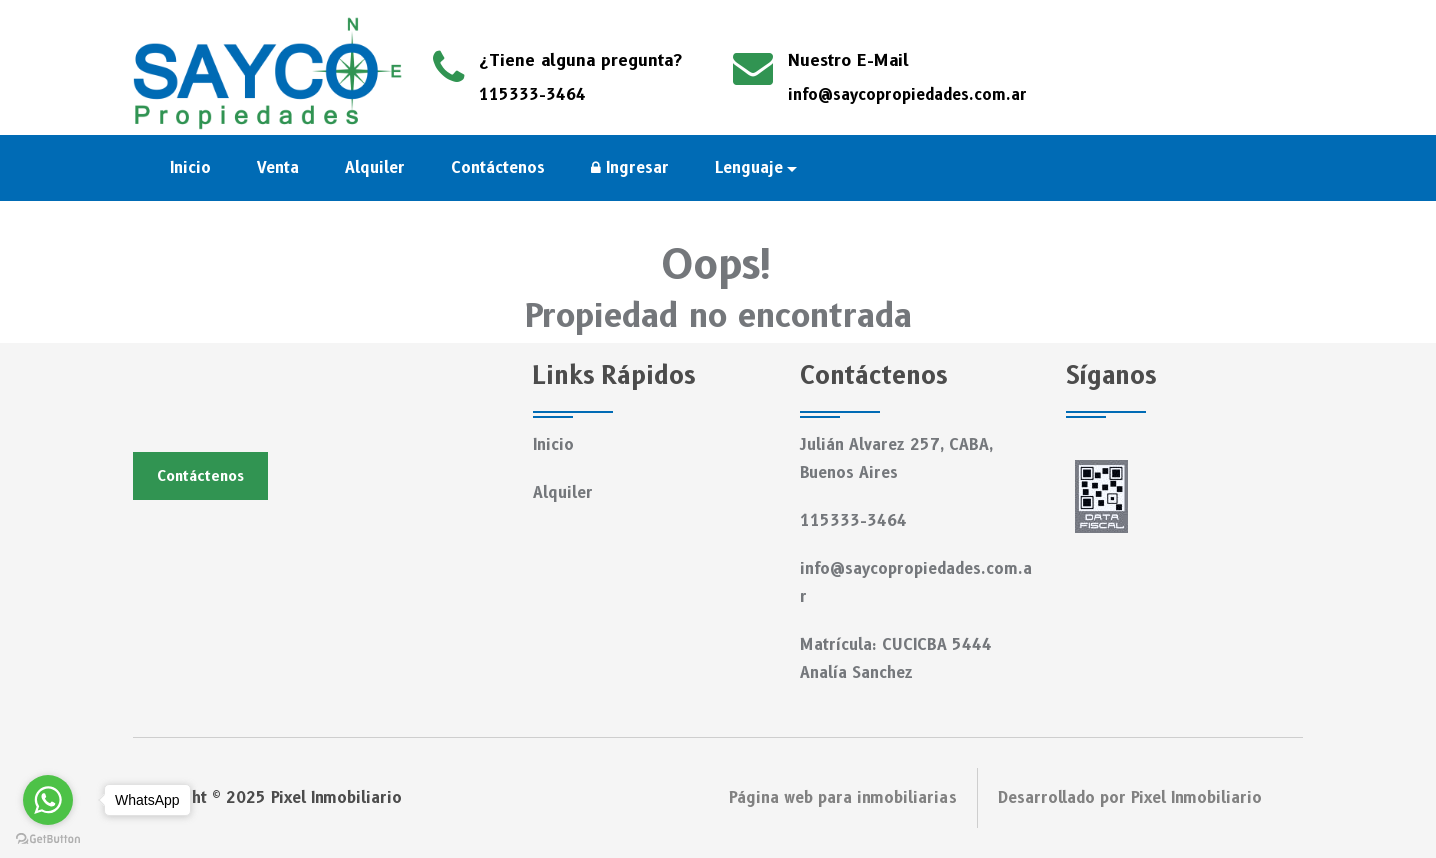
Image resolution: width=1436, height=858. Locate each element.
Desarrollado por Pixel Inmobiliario (1130, 798)
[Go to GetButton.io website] (48, 838)
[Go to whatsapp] (48, 800)
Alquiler (375, 168)
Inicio (190, 168)
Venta (278, 168)
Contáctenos (498, 168)
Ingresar (630, 168)
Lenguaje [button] (749, 168)
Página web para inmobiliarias (843, 798)
